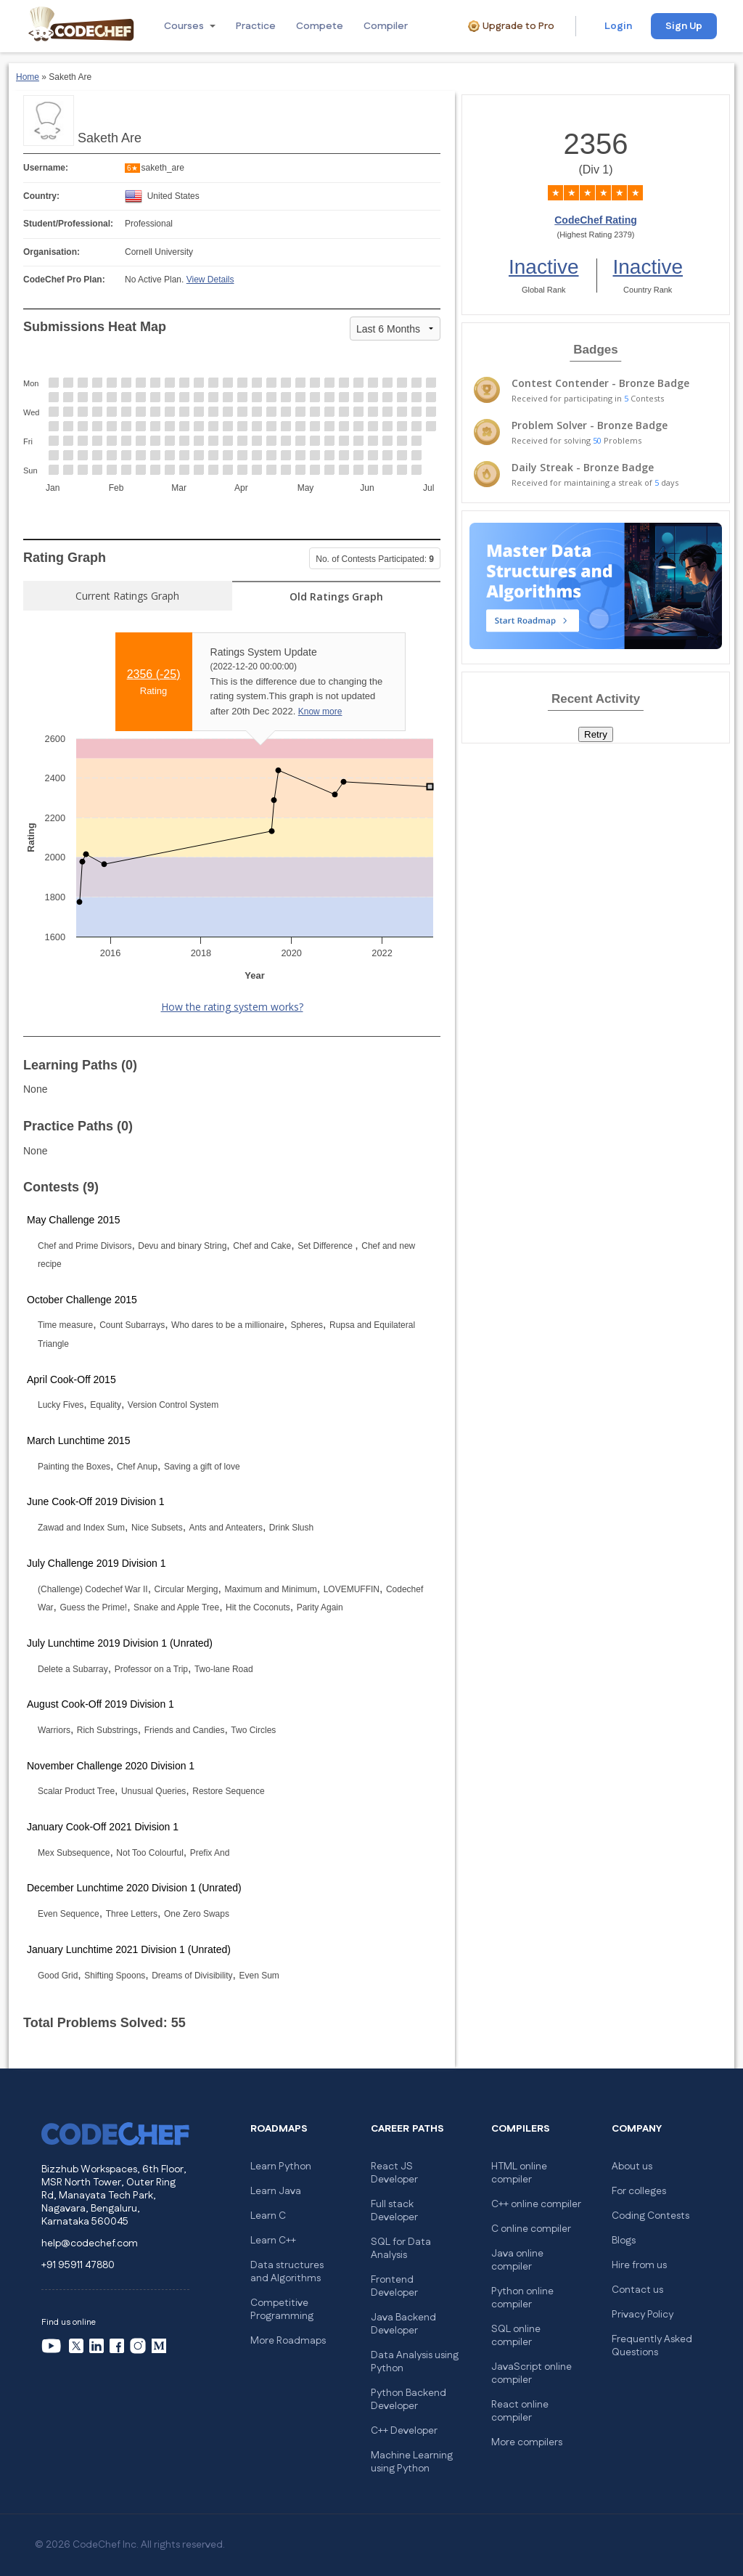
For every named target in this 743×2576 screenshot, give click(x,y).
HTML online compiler (519, 2173)
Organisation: (51, 252)
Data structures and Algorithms (287, 2272)
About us (632, 2166)
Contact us (637, 2290)
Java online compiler (517, 2260)
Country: (41, 196)
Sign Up (683, 26)
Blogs (624, 2240)
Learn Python (280, 2166)
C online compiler (531, 2229)
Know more (320, 711)
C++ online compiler (536, 2204)
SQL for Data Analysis (401, 2248)
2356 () (154, 674)
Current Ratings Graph (127, 596)
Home (27, 77)
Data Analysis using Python (415, 2362)
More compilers (526, 2442)
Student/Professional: (68, 224)
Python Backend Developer (408, 2399)
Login (618, 26)
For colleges (639, 2191)
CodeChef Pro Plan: (64, 279)
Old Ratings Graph (336, 596)
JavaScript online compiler (531, 2373)
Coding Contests (650, 2216)
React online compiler (520, 2411)
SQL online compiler (516, 2335)
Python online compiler (522, 2298)
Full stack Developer (394, 2211)
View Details (210, 279)
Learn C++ (273, 2240)
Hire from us (639, 2265)
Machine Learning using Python (412, 2462)
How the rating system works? (232, 1007)
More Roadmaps (288, 2341)
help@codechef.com (89, 2243)
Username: (45, 168)
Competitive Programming (281, 2309)
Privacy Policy (642, 2314)
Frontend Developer (394, 2286)
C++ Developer (404, 2431)
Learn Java (275, 2191)
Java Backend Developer (403, 2324)
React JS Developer (394, 2173)
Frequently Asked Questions (652, 2346)
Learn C (268, 2216)
